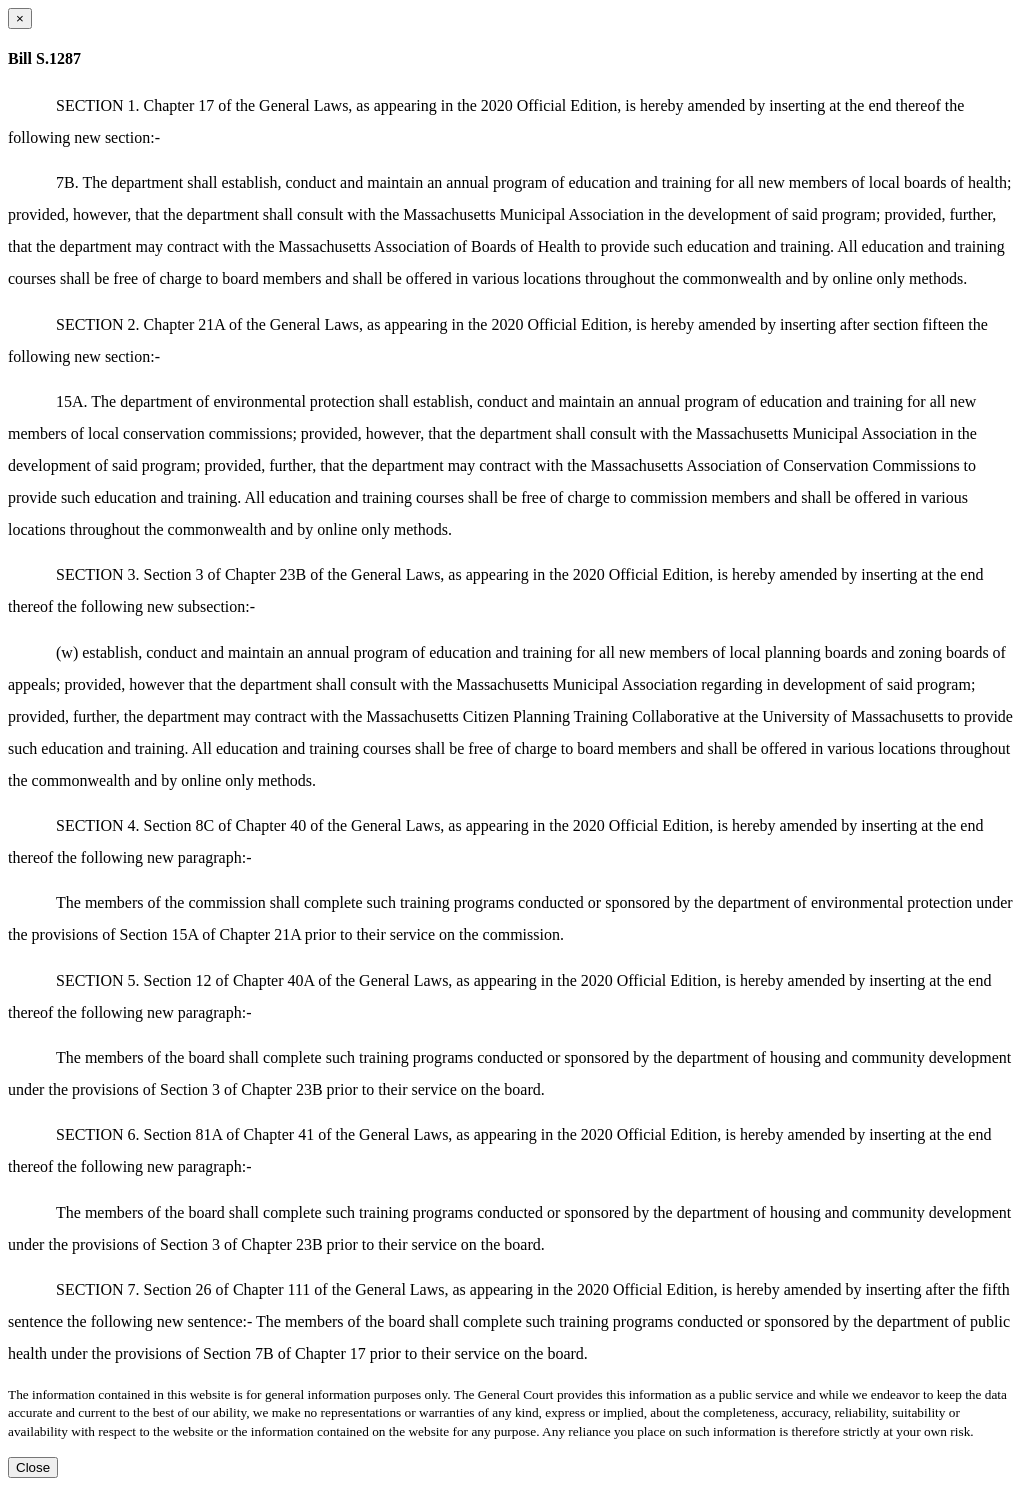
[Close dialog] (20, 18)
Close (33, 1467)
